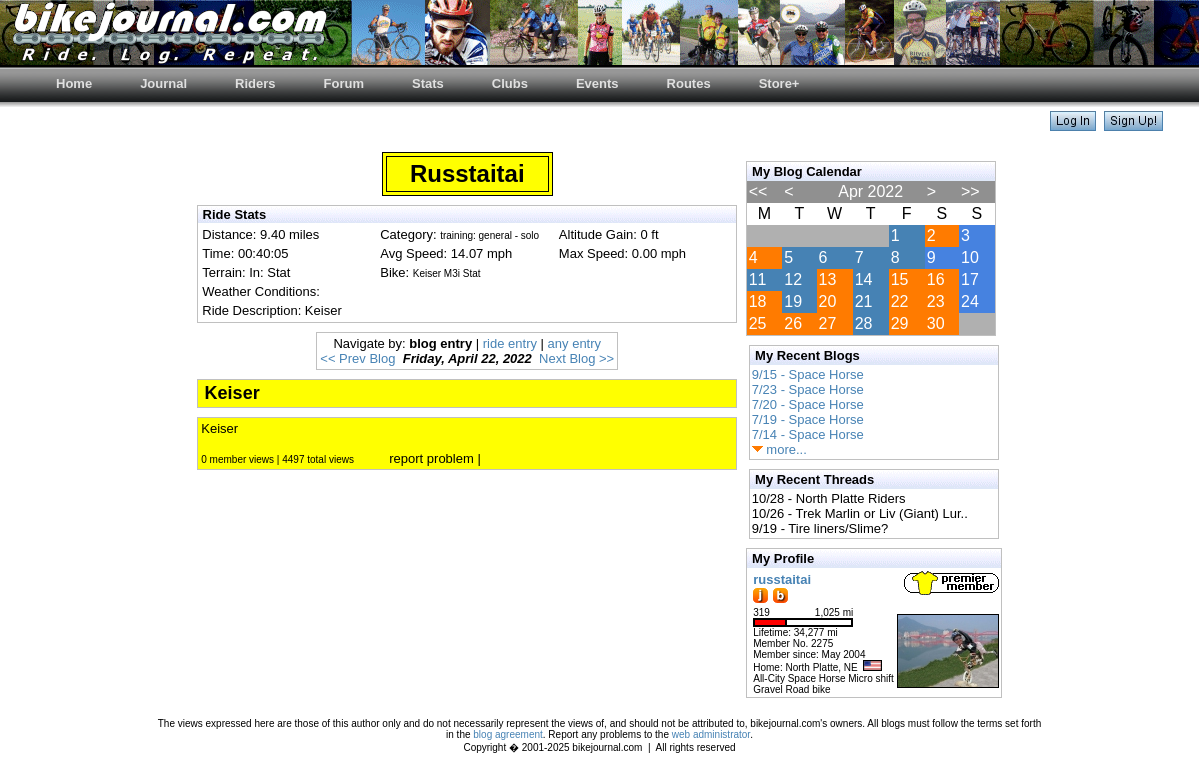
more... (779, 449)
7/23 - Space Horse (808, 389)
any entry (574, 343)
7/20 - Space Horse (808, 404)
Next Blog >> (576, 358)
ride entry (510, 343)
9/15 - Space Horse (808, 374)
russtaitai (782, 579)
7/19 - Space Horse (808, 419)
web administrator (711, 734)
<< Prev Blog (357, 358)
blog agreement (508, 734)
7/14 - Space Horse (808, 434)
